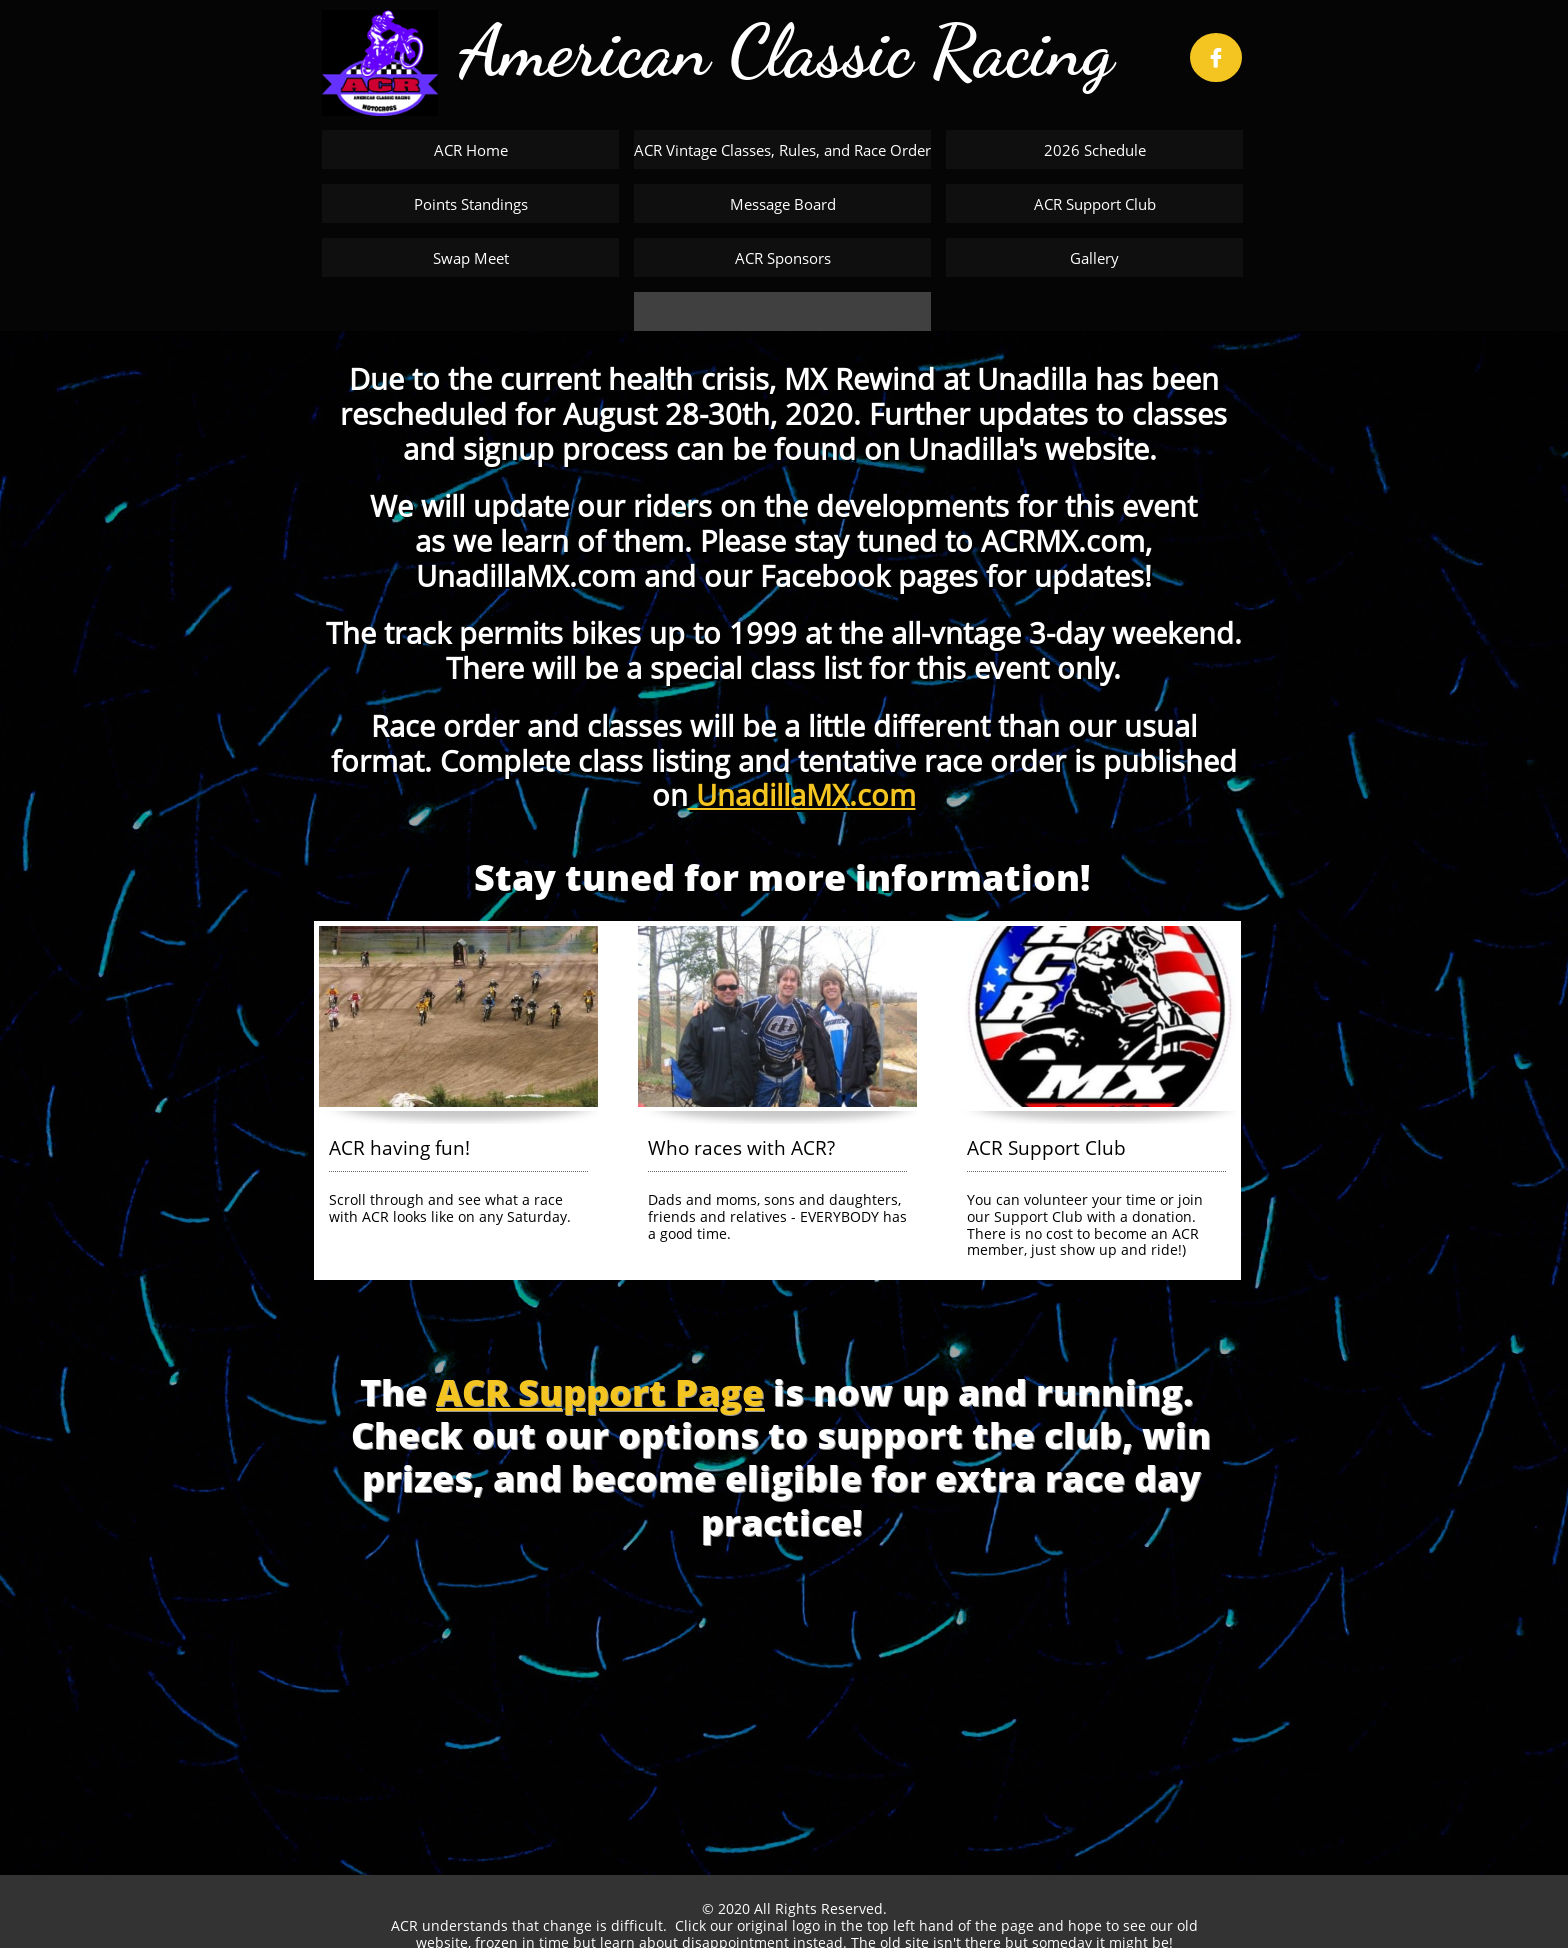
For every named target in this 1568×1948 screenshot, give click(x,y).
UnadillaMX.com (802, 794)
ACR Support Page (600, 1392)
